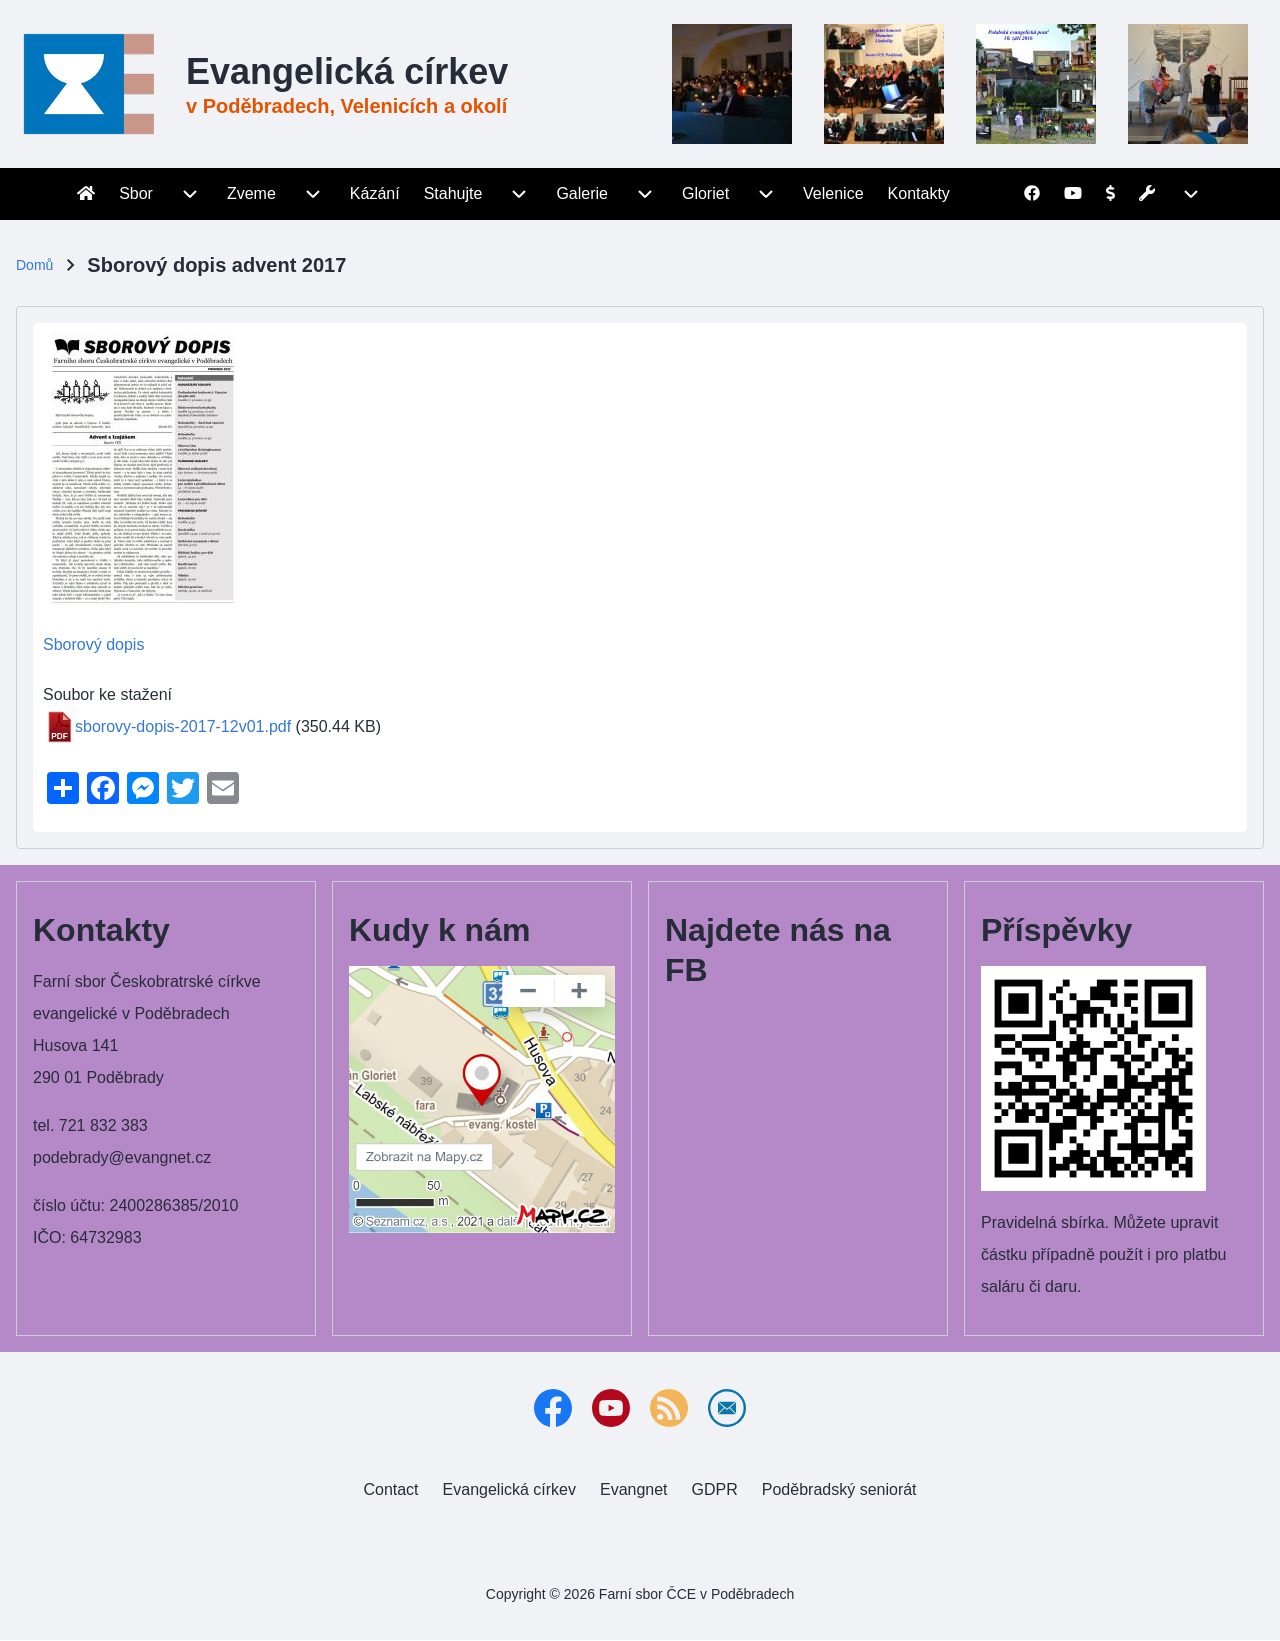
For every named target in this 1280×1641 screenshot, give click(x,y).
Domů (34, 265)
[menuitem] (86, 194)
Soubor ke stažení (107, 694)
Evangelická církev (347, 71)
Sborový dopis (93, 644)
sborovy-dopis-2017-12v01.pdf (183, 726)
